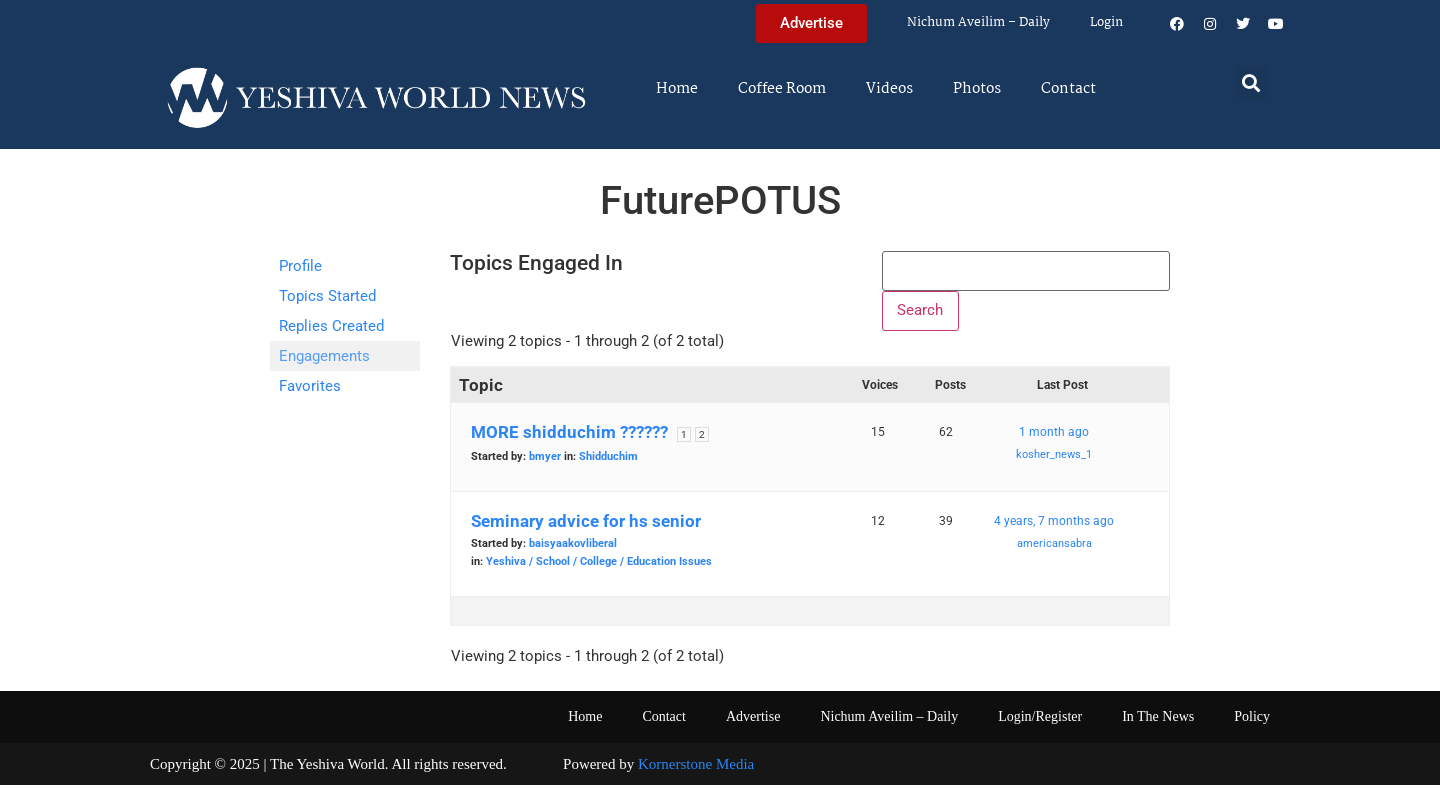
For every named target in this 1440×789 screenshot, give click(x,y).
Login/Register (1040, 720)
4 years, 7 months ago (1054, 525)
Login (1106, 22)
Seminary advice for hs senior (586, 525)
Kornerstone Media (696, 768)
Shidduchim (608, 460)
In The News (1158, 720)
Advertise (753, 720)
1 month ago (1054, 436)
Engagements (324, 356)
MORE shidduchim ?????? (569, 436)
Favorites (310, 386)
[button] (1251, 82)
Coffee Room (782, 89)
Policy (1252, 720)
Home (677, 89)
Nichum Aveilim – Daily (978, 22)
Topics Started (327, 296)
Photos (977, 89)
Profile (300, 266)
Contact (1068, 89)
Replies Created (331, 326)
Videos (889, 89)
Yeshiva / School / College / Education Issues (599, 565)
